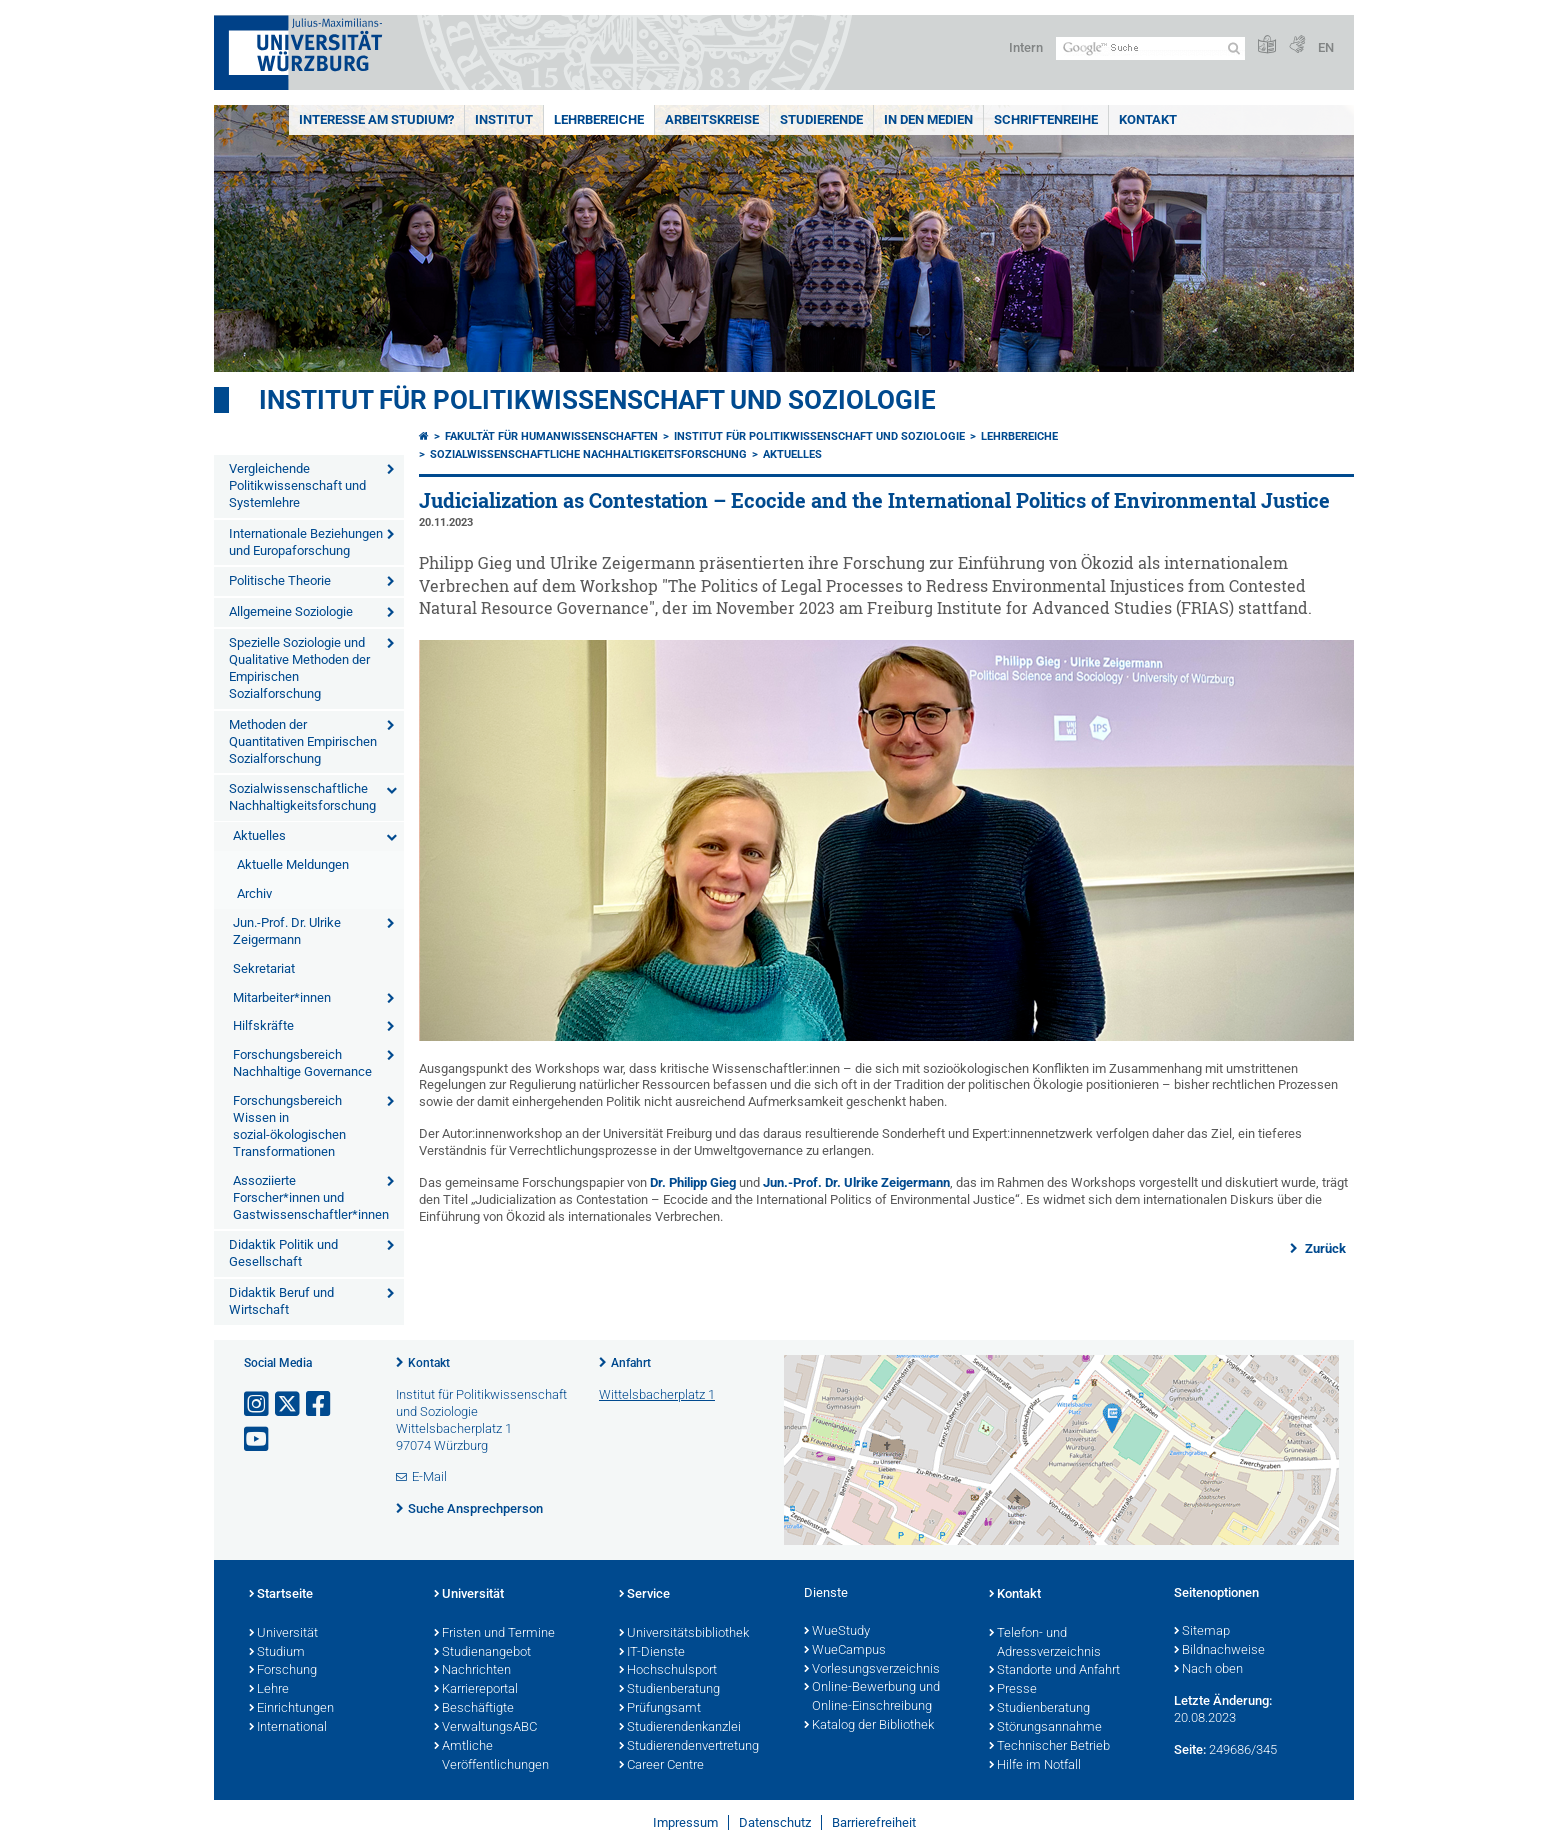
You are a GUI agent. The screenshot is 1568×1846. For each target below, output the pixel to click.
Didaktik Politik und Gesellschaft (283, 1253)
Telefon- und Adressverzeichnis (1045, 1643)
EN (1326, 47)
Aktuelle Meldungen (293, 864)
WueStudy (837, 1632)
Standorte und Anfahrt (1054, 1671)
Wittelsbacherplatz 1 (657, 1394)
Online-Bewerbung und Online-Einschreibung (872, 1697)
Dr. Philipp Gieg (693, 1182)
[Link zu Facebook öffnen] (320, 1404)
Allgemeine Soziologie (291, 611)
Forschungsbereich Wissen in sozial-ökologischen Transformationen (289, 1126)
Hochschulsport (668, 1671)
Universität (283, 1634)
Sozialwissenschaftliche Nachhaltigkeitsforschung (302, 797)
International (288, 1728)
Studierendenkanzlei (680, 1728)
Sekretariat (264, 968)
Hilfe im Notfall (1035, 1766)
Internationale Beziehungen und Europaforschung (306, 542)
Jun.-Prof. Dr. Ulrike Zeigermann (287, 931)
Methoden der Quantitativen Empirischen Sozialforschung (303, 741)
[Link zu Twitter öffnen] (289, 1404)
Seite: (1190, 1749)
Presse (1013, 1690)
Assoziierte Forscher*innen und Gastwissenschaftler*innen (311, 1197)
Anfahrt (631, 1363)
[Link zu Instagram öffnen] (258, 1404)
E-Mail (429, 1476)
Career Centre (661, 1766)
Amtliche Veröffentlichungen (491, 1756)
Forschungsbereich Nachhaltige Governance (302, 1063)
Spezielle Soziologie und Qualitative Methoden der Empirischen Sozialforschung (299, 668)
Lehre (269, 1690)
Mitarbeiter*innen (282, 997)
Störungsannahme (1045, 1728)
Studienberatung (669, 1690)
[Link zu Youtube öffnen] (258, 1439)
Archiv (254, 893)
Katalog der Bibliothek (869, 1726)
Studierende (821, 119)
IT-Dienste (652, 1653)
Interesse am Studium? (376, 119)
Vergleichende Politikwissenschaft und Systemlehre (297, 485)
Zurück (1324, 1248)
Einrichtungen (291, 1709)
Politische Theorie (280, 580)
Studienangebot (482, 1653)
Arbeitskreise (712, 119)
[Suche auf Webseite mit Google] (1150, 48)
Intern (1026, 47)
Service (644, 1595)
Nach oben (1208, 1670)
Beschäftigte (474, 1709)
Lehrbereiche (599, 119)
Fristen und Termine (494, 1634)
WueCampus (845, 1651)
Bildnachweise (1219, 1651)
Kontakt (1148, 119)
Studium (277, 1653)
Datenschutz (775, 1822)
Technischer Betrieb (1049, 1747)
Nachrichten (472, 1671)
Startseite (281, 1595)
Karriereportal (476, 1690)
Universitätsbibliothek (684, 1634)
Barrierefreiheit (874, 1822)
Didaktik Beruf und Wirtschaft (281, 1301)
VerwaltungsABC (485, 1728)
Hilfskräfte (263, 1025)
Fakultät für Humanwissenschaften (551, 436)
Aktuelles (259, 835)
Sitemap (1202, 1632)
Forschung (283, 1671)
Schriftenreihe (1046, 119)
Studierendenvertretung (689, 1747)
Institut (504, 119)
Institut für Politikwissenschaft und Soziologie (597, 400)
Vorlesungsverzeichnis (872, 1670)
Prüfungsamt (660, 1709)
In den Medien (928, 119)
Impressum (685, 1822)
